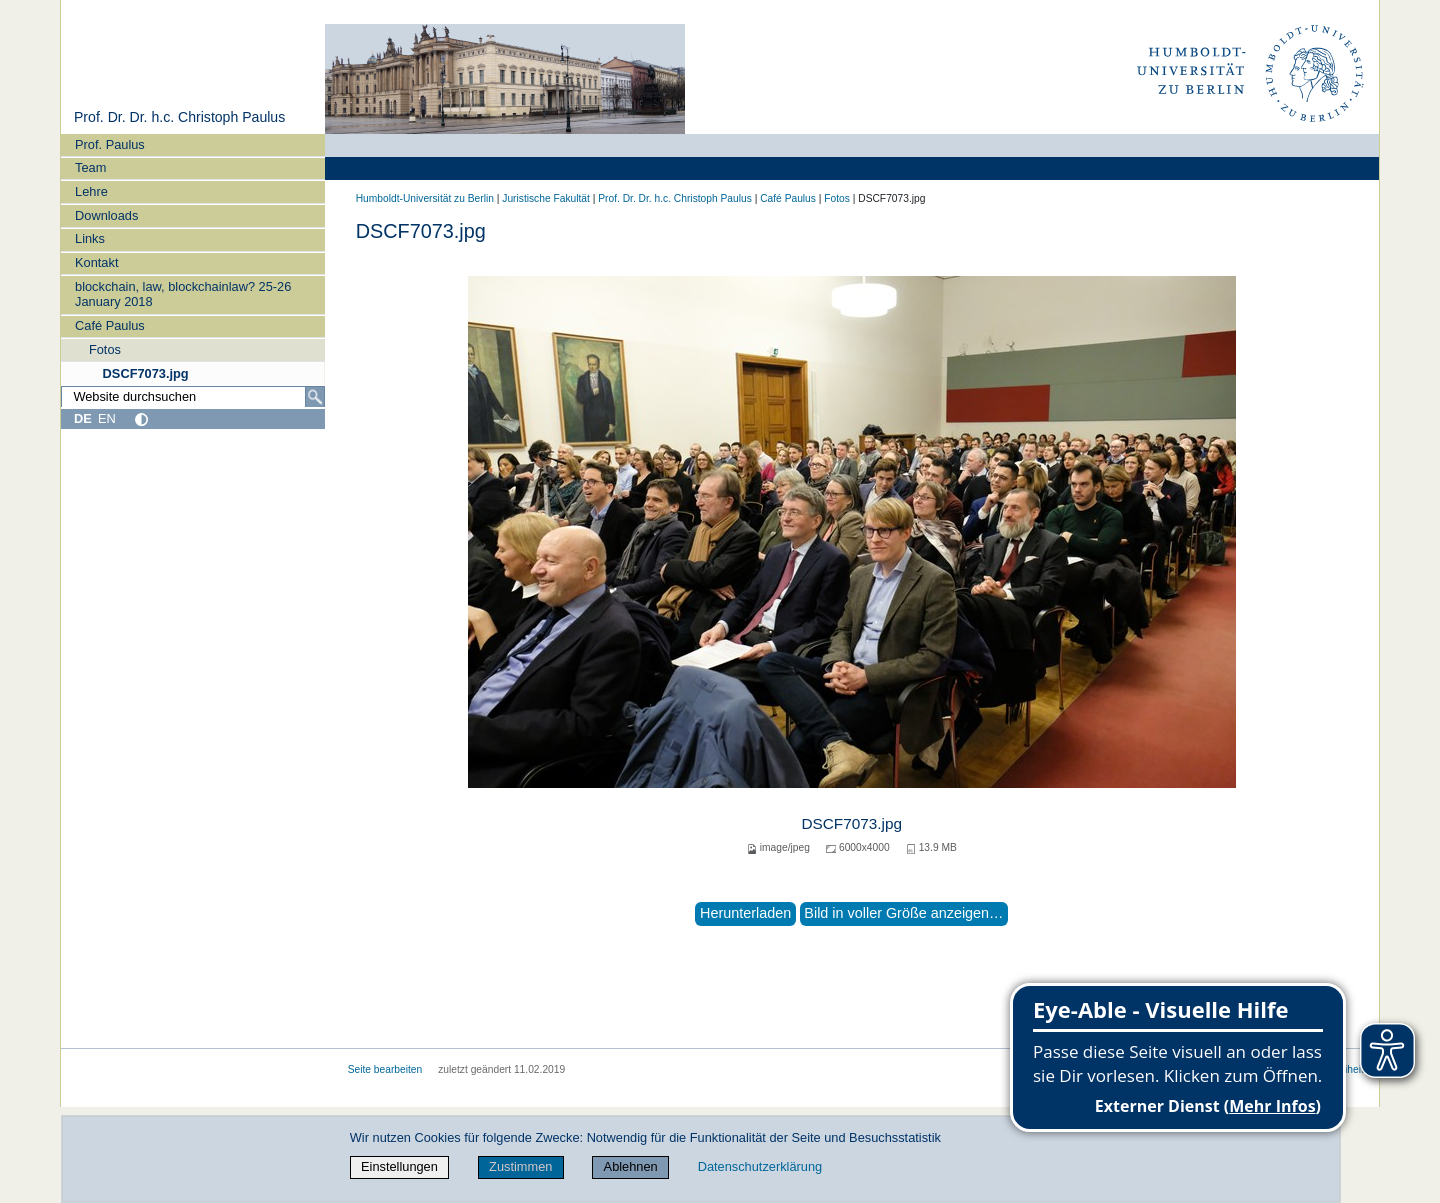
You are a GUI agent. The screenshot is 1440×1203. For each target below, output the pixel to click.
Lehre (91, 191)
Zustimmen (520, 1166)
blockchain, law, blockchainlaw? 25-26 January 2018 (183, 294)
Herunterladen (745, 913)
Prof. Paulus (110, 144)
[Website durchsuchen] (193, 397)
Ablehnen (631, 1166)
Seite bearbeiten (385, 1069)
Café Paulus (110, 325)
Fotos (105, 349)
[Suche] (315, 397)
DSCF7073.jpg (146, 373)
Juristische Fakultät (546, 198)
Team (90, 167)
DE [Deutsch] (83, 418)
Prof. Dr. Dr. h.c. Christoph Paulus (179, 117)
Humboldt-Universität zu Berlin (425, 198)
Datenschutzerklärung (760, 1166)
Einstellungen (399, 1166)
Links (90, 238)
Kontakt (96, 262)
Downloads (106, 215)
